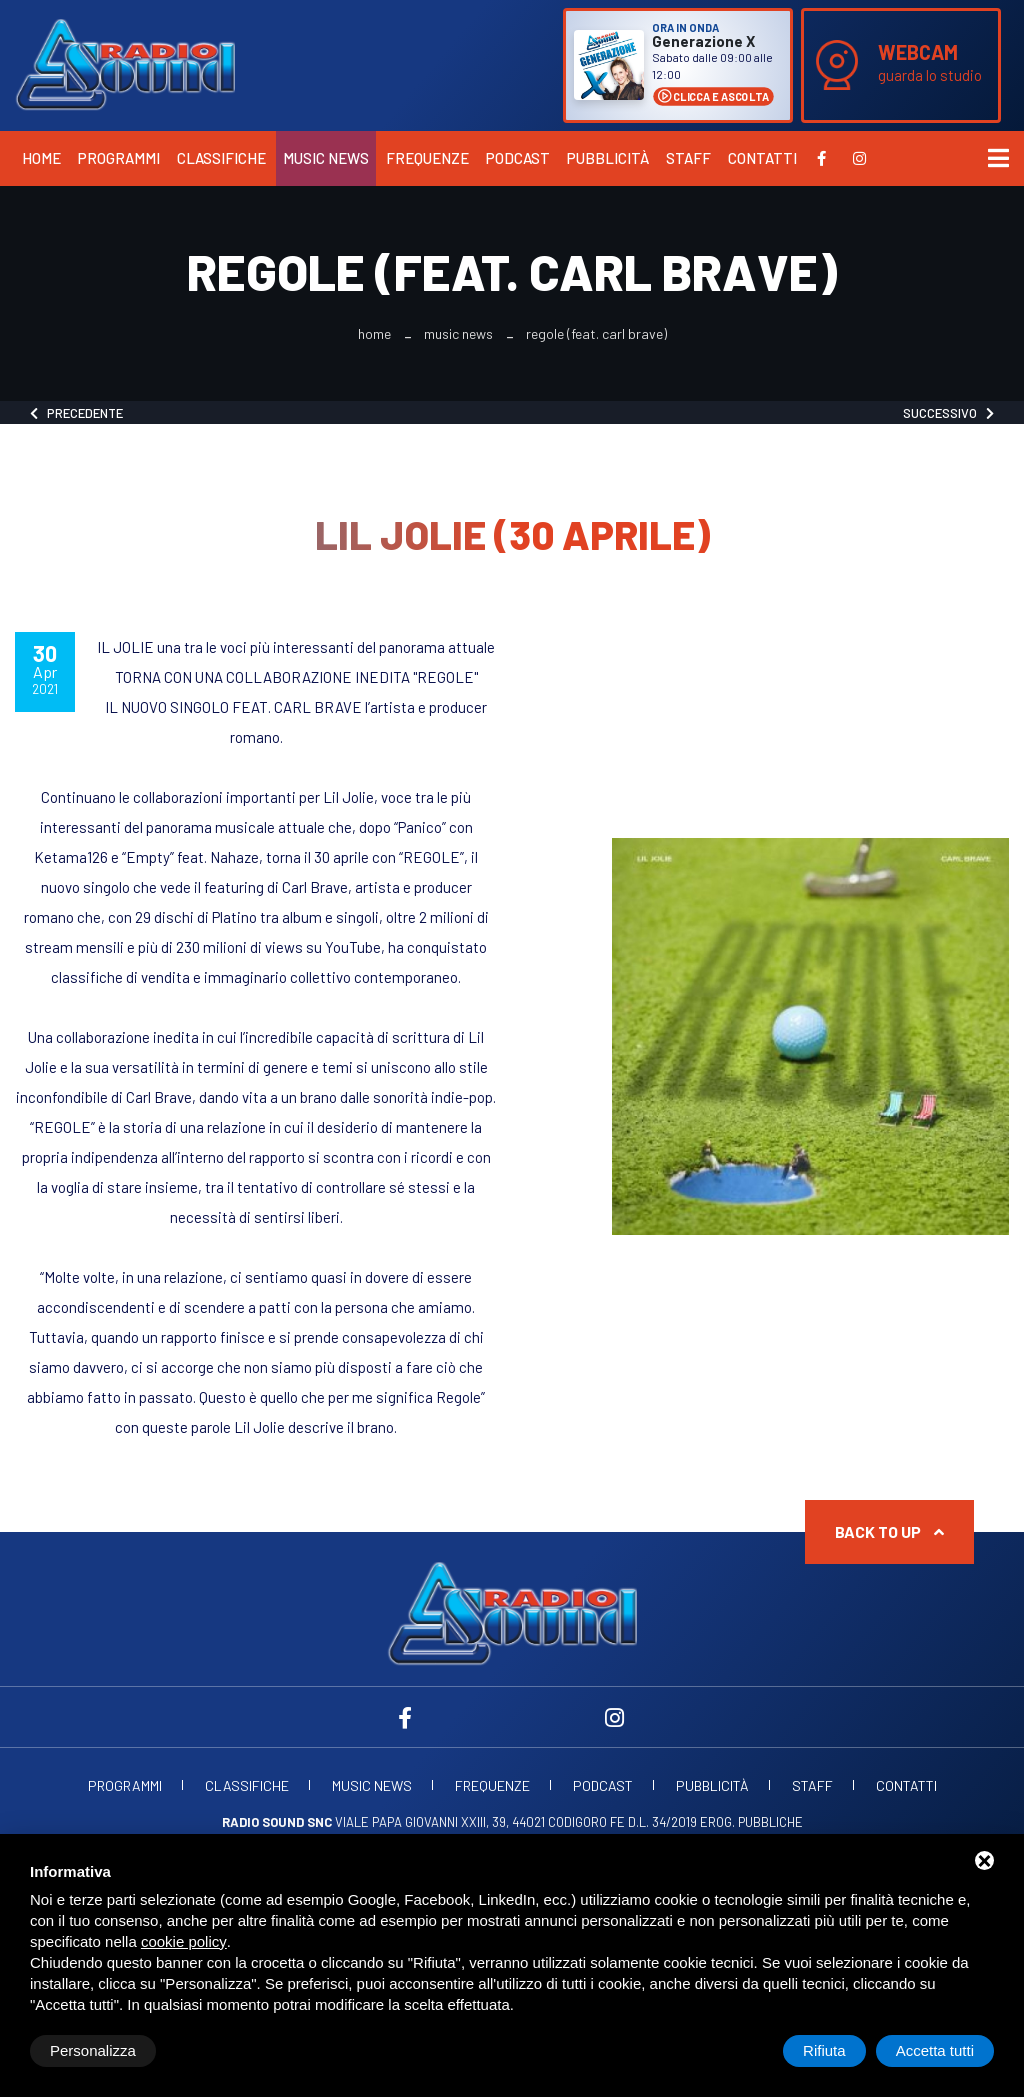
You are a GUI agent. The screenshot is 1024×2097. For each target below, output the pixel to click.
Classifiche (221, 158)
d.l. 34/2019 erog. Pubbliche (715, 1822)
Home (41, 158)
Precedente (76, 413)
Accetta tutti (935, 2050)
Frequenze (427, 158)
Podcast (518, 158)
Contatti (762, 158)
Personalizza (93, 2050)
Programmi (119, 158)
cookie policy (184, 1941)
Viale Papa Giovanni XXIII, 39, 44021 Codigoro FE (423, 1822)
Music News (326, 158)
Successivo (948, 413)
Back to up (889, 1531)
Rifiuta (824, 2050)
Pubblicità (608, 158)
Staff (688, 158)
